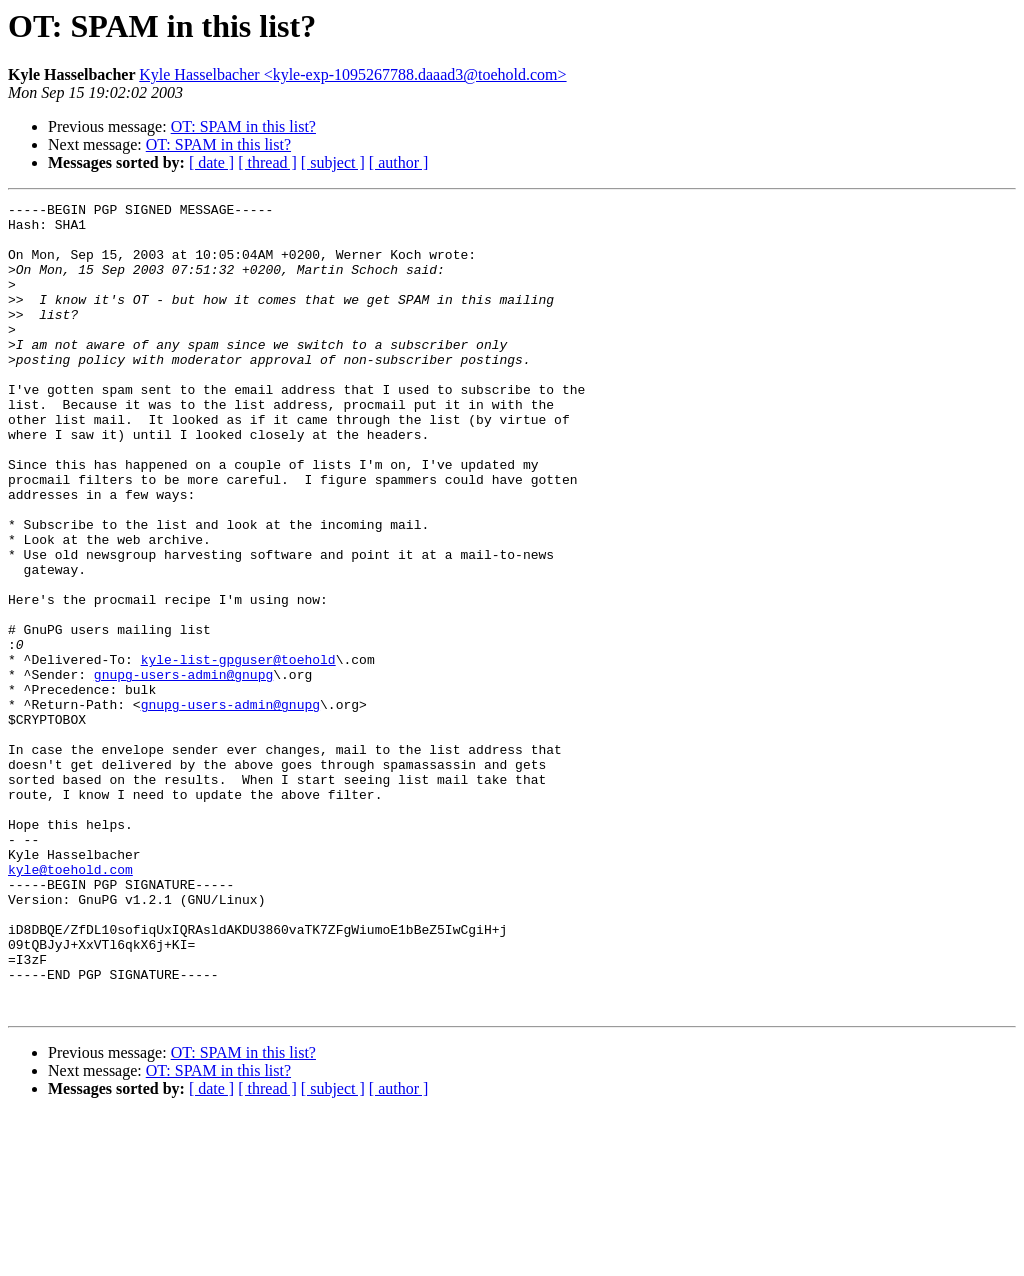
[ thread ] (267, 162)
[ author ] (399, 162)
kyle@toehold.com (70, 1004)
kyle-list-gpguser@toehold (238, 752)
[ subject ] (333, 162)
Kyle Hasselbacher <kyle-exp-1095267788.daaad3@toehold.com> (352, 74)
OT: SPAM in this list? (243, 126)
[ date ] (211, 162)
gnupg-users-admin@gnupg (183, 770)
